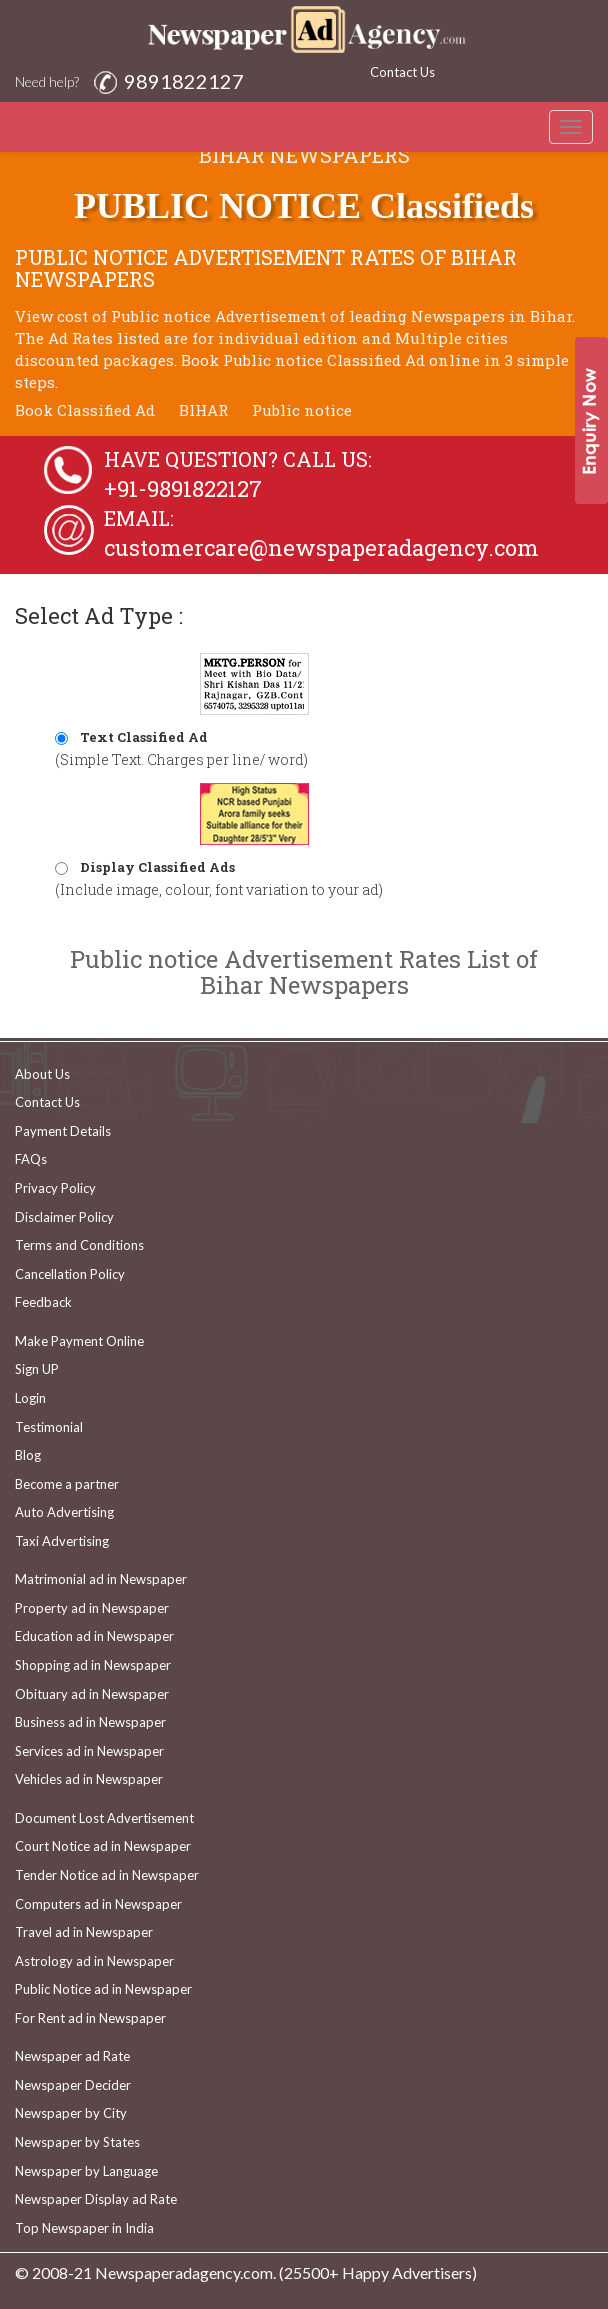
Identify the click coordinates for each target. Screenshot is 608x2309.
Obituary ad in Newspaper (92, 1694)
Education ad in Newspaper (94, 1636)
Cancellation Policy (70, 1274)
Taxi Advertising (62, 1541)
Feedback (43, 1302)
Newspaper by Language (86, 2171)
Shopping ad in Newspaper (93, 1665)
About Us (42, 1074)
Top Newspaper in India (84, 2228)
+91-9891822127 (183, 488)
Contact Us (402, 72)
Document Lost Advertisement (104, 1818)
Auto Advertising (64, 1512)
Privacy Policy (55, 1188)
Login (30, 1398)
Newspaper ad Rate (72, 2056)
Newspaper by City (71, 2113)
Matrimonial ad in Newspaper (101, 1579)
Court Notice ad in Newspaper (103, 1846)
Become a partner (67, 1484)
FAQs (31, 1159)
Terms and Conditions (79, 1245)
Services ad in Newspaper (89, 1751)
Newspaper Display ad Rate (96, 2199)
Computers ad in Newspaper (98, 1904)
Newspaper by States (77, 2142)
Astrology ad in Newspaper (94, 1961)
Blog (28, 1455)
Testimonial (49, 1427)
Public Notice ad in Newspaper (103, 1989)
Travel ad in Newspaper (84, 1932)
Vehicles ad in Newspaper (89, 1779)
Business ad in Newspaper (90, 1722)
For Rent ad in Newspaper (90, 2018)
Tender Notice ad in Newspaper (107, 1875)
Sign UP (37, 1369)
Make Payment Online (79, 1341)
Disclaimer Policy (64, 1217)
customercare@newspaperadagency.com (321, 547)
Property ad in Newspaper (92, 1608)
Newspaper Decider (73, 2085)
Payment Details (63, 1131)
